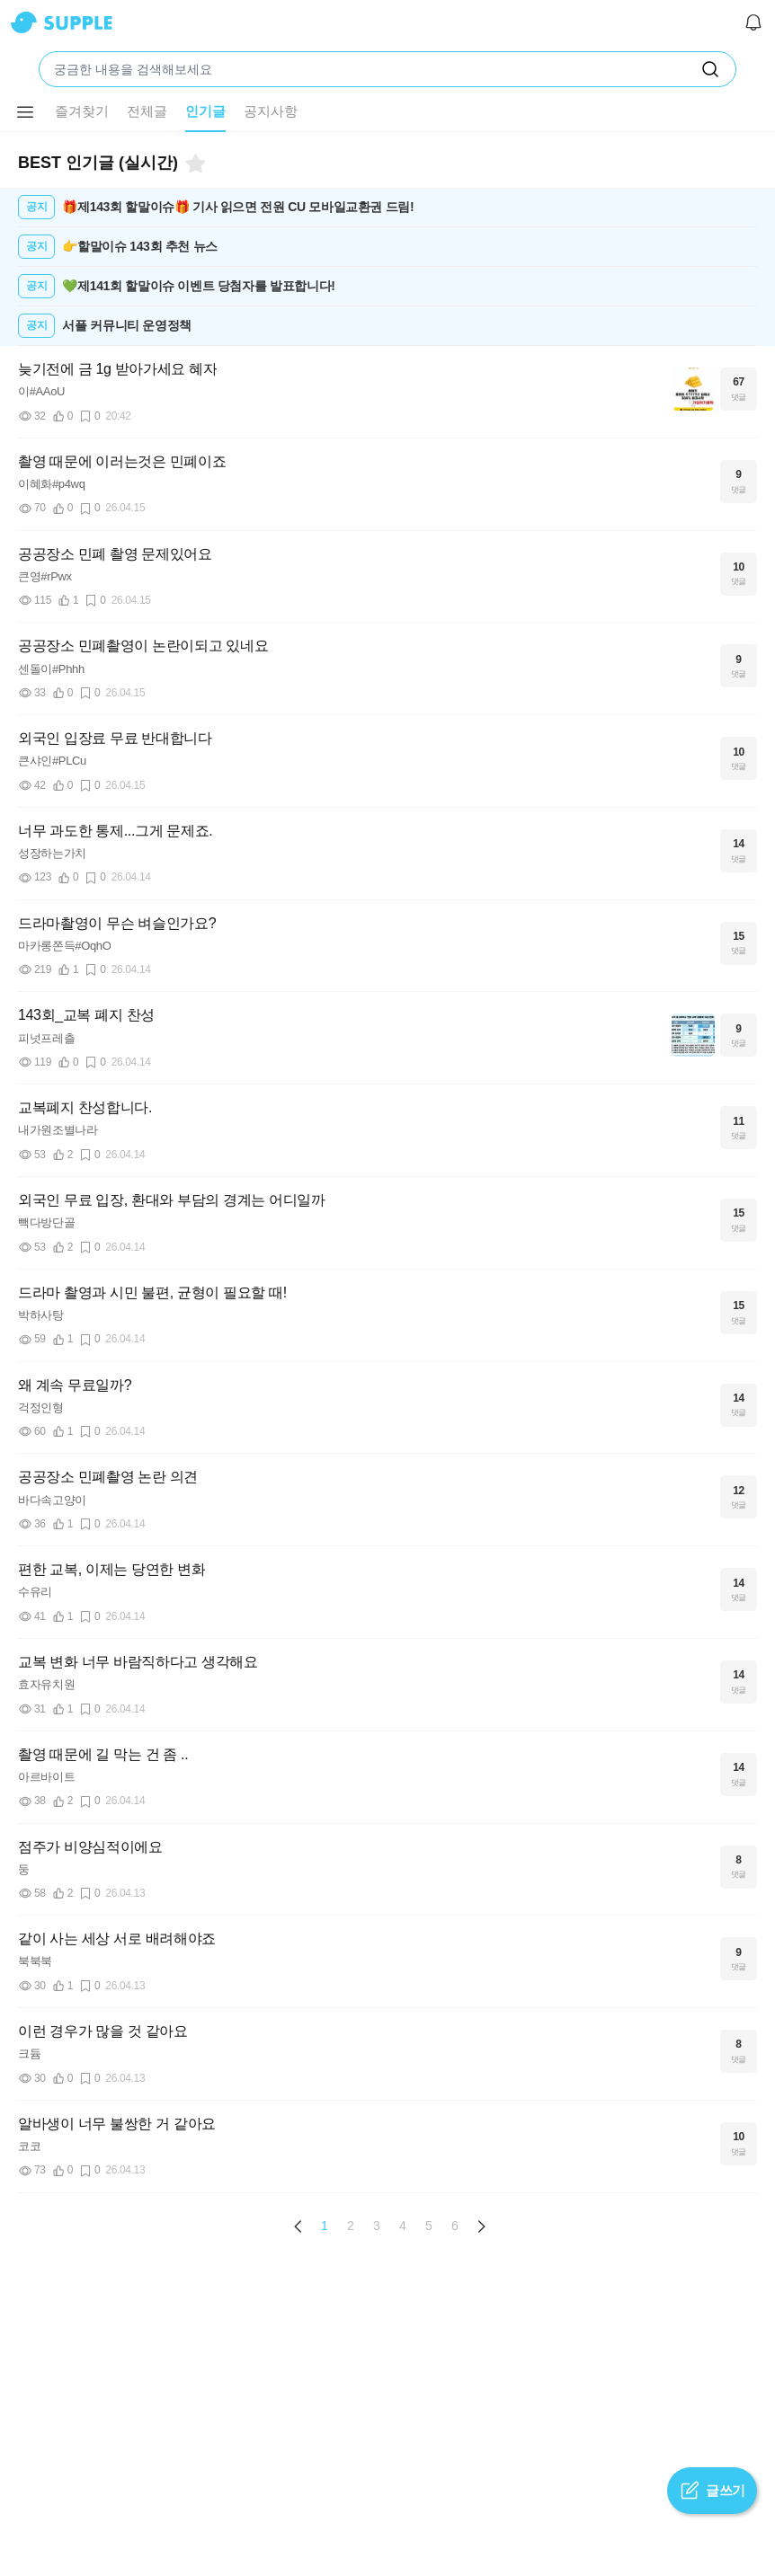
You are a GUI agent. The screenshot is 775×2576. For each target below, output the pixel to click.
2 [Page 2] (350, 2225)
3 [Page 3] (376, 2225)
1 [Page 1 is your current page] (324, 2225)
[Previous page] (298, 2226)
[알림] (753, 22)
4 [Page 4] (402, 2225)
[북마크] (194, 163)
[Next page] (481, 2226)
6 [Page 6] (455, 2225)
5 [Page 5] (428, 2225)
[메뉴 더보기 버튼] (25, 112)
